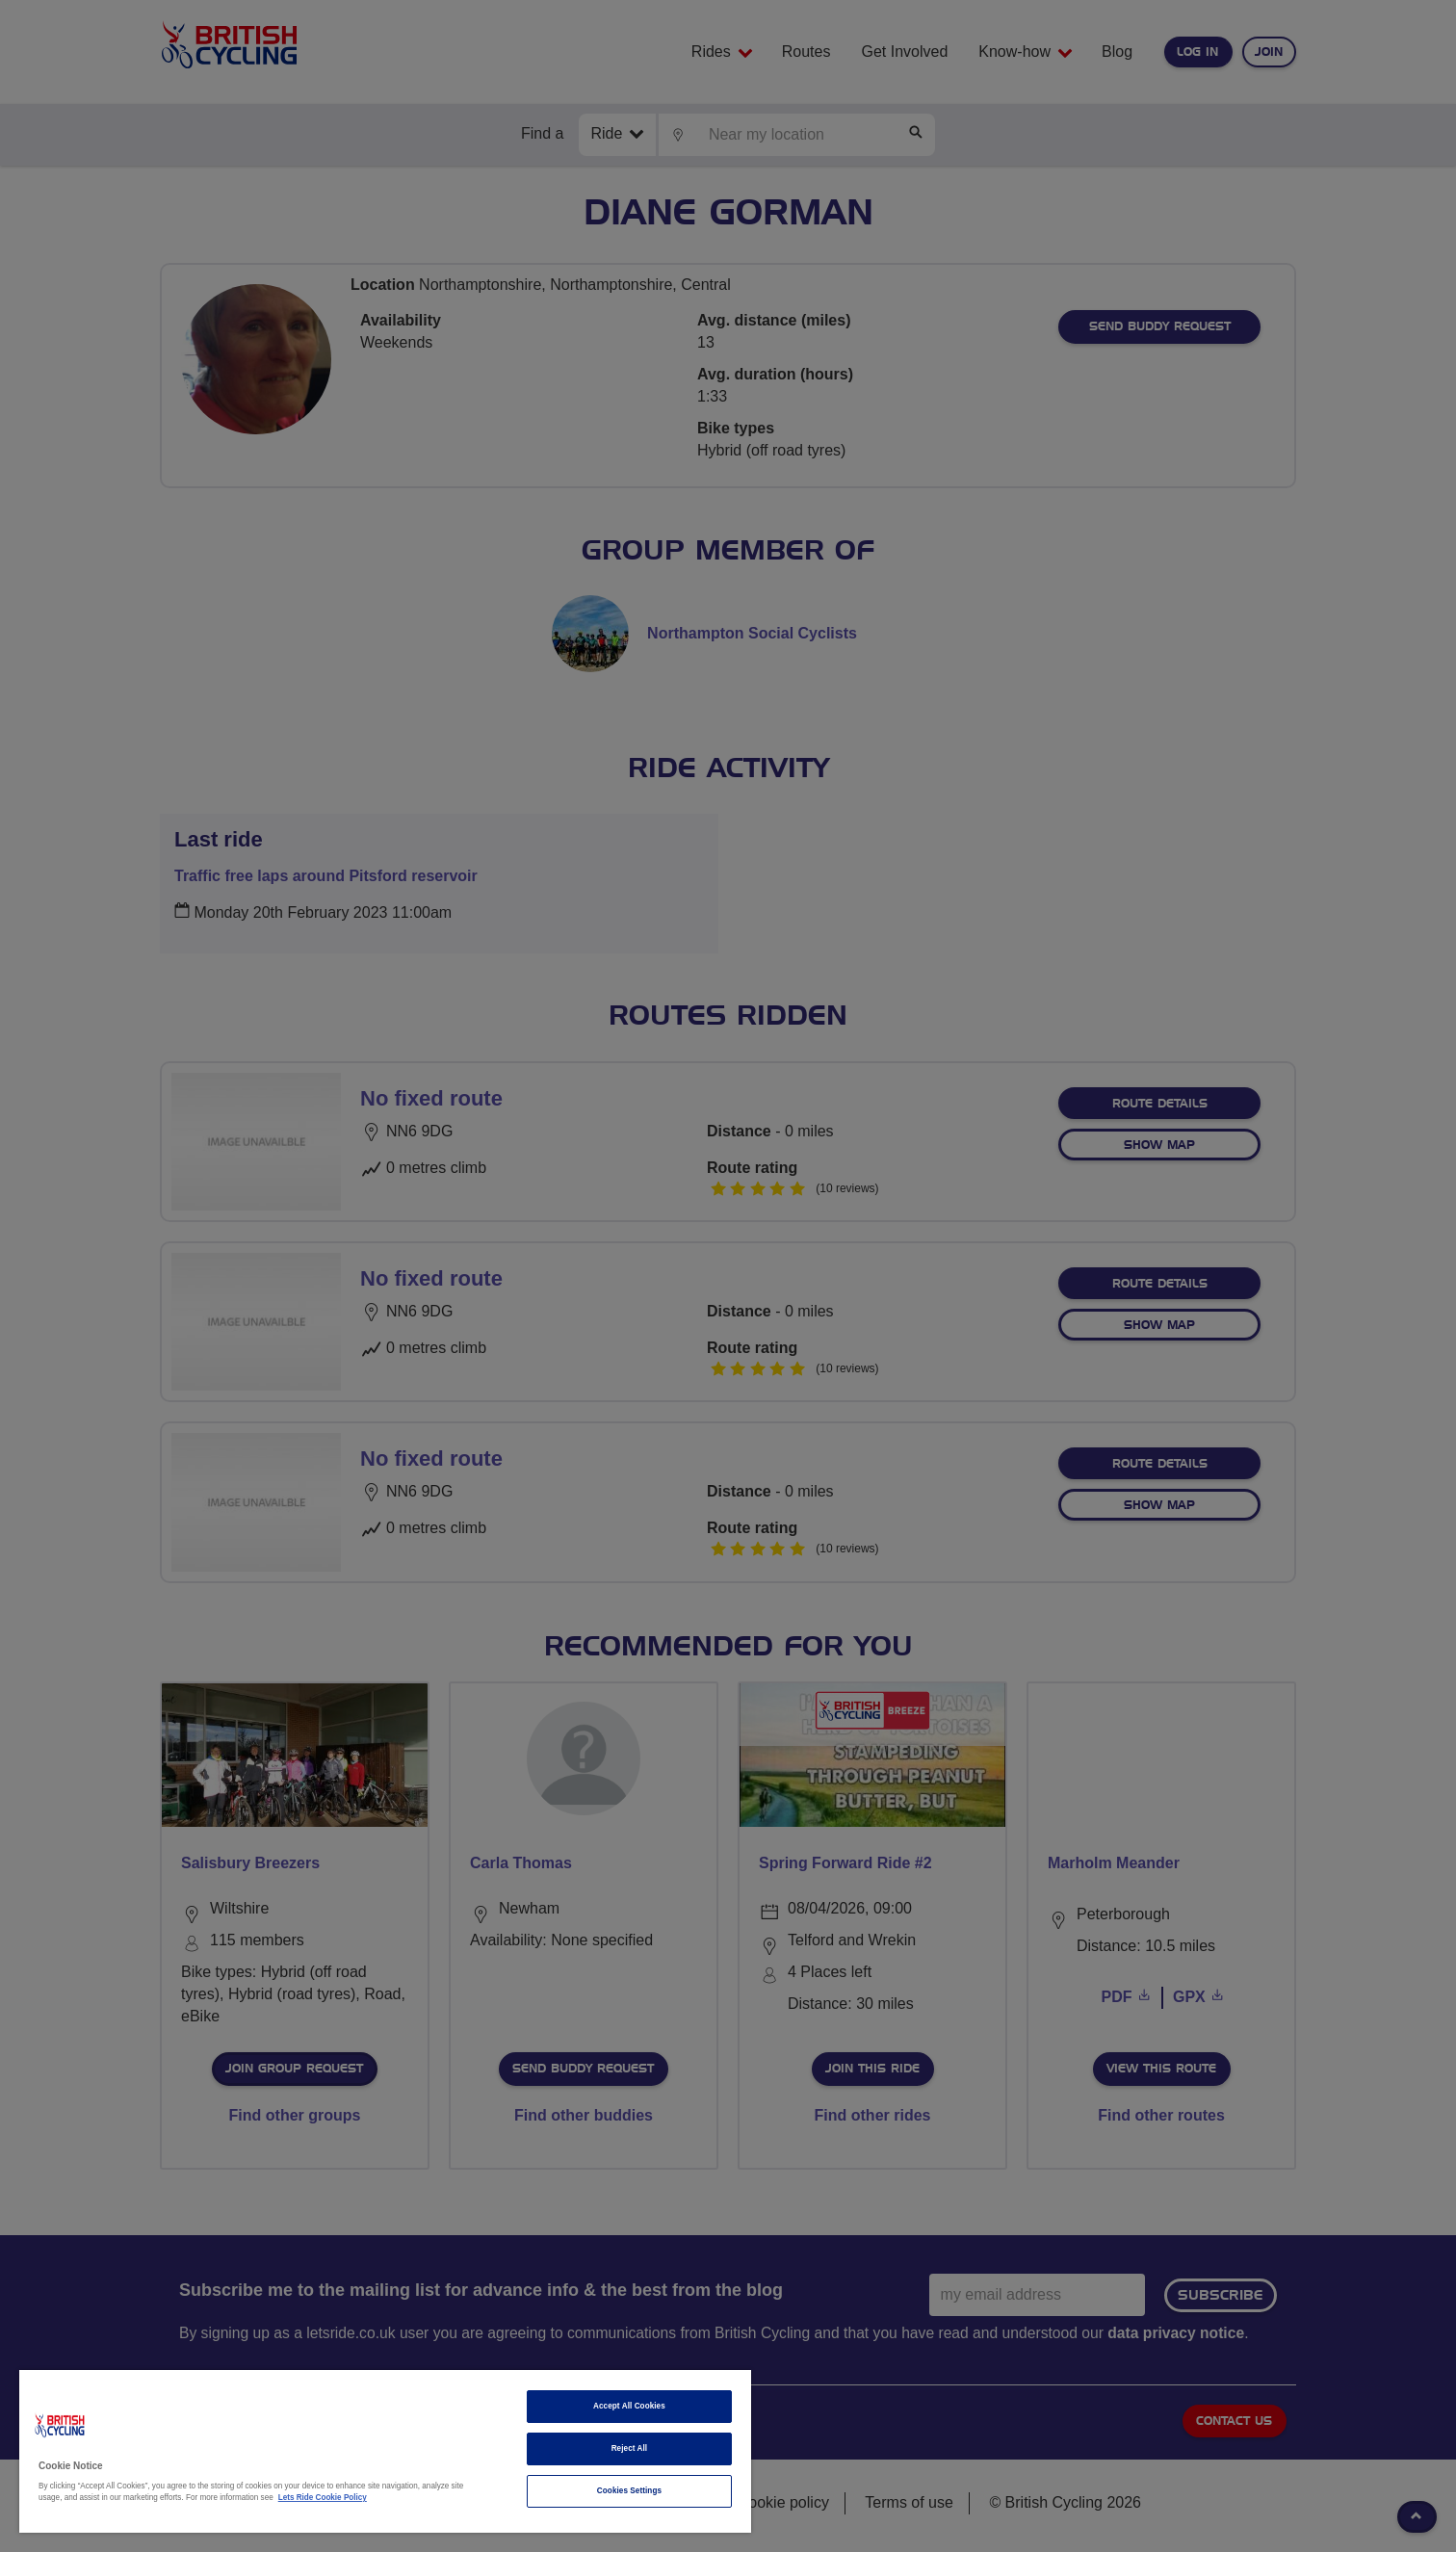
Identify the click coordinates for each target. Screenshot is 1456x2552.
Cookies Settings (629, 2491)
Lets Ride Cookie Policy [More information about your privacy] (322, 2497)
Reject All (629, 2448)
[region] (385, 2451)
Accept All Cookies (629, 2406)
